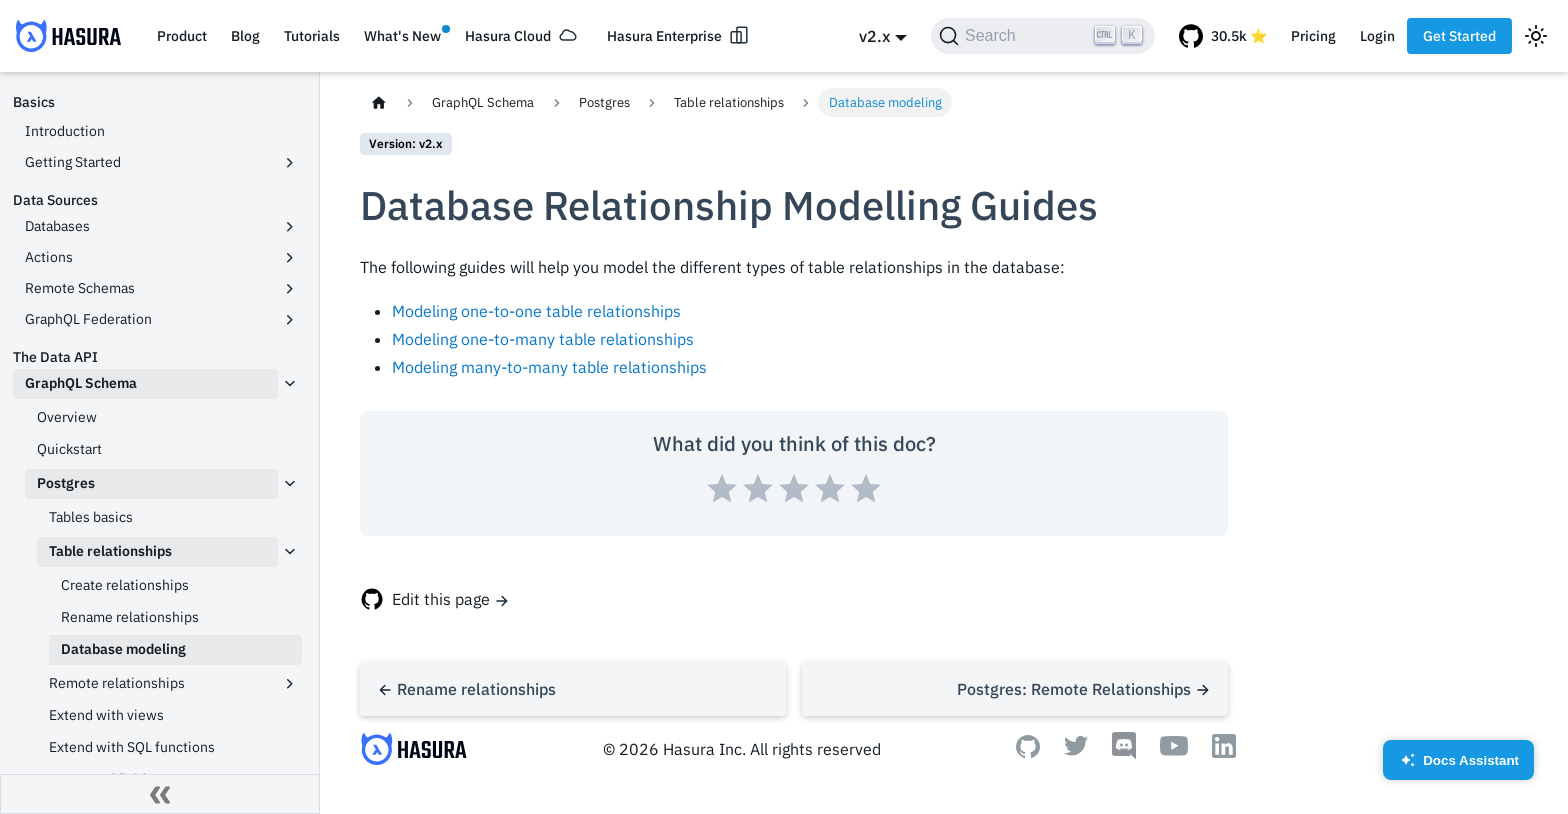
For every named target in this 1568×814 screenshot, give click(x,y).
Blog (245, 36)
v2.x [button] (874, 36)
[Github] (1028, 752)
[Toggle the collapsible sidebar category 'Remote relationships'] (290, 684)
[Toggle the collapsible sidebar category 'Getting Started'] (290, 163)
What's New (402, 36)
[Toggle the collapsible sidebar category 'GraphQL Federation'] (290, 320)
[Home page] (379, 102)
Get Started (1459, 36)
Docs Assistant (1458, 766)
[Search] (1043, 36)
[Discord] (1124, 754)
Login (1377, 36)
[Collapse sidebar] (160, 794)
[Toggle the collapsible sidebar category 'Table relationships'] (290, 552)
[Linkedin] (1224, 752)
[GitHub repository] (1223, 36)
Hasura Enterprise (664, 36)
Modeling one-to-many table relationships (543, 339)
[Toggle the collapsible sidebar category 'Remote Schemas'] (290, 289)
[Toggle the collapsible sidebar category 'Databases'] (290, 227)
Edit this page (441, 599)
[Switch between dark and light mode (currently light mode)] (1536, 36)
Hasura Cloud (508, 36)
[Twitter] (1076, 750)
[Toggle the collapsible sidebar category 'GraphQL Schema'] (290, 384)
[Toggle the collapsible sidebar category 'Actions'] (290, 258)
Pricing (1313, 36)
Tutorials (312, 36)
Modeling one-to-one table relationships (536, 311)
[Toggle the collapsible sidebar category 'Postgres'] (290, 484)
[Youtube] (1174, 750)
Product (182, 36)
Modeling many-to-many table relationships (549, 367)
